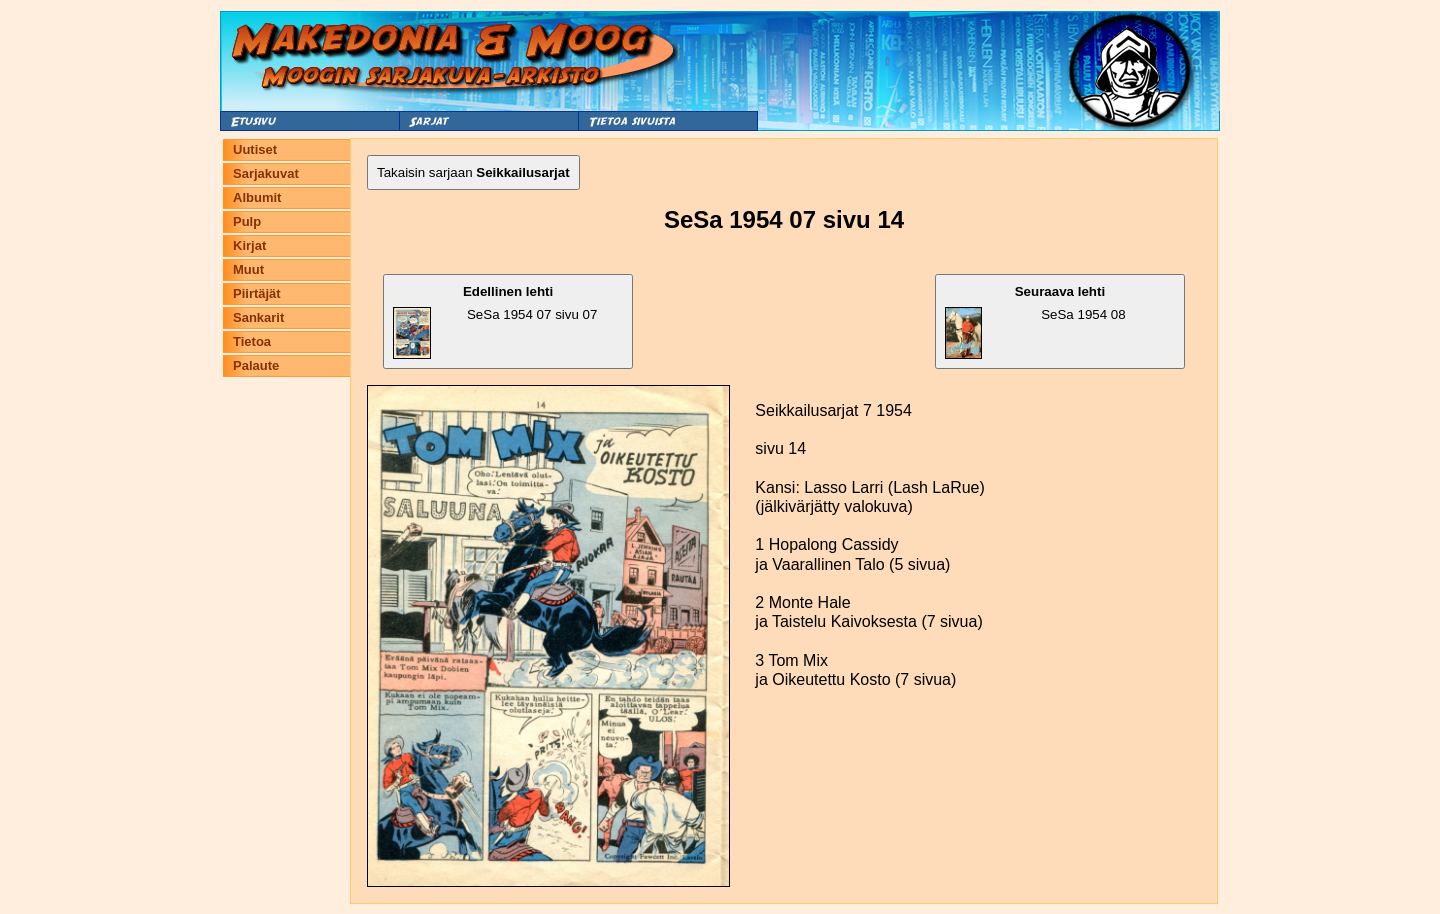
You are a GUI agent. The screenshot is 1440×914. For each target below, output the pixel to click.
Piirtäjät (257, 293)
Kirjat (249, 245)
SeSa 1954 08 (1035, 321)
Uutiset (255, 149)
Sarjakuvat (266, 173)
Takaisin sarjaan (473, 172)
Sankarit (258, 317)
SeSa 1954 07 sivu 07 (495, 321)
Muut (248, 269)
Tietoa (252, 341)
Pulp (247, 221)
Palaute (256, 365)
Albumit (257, 197)
